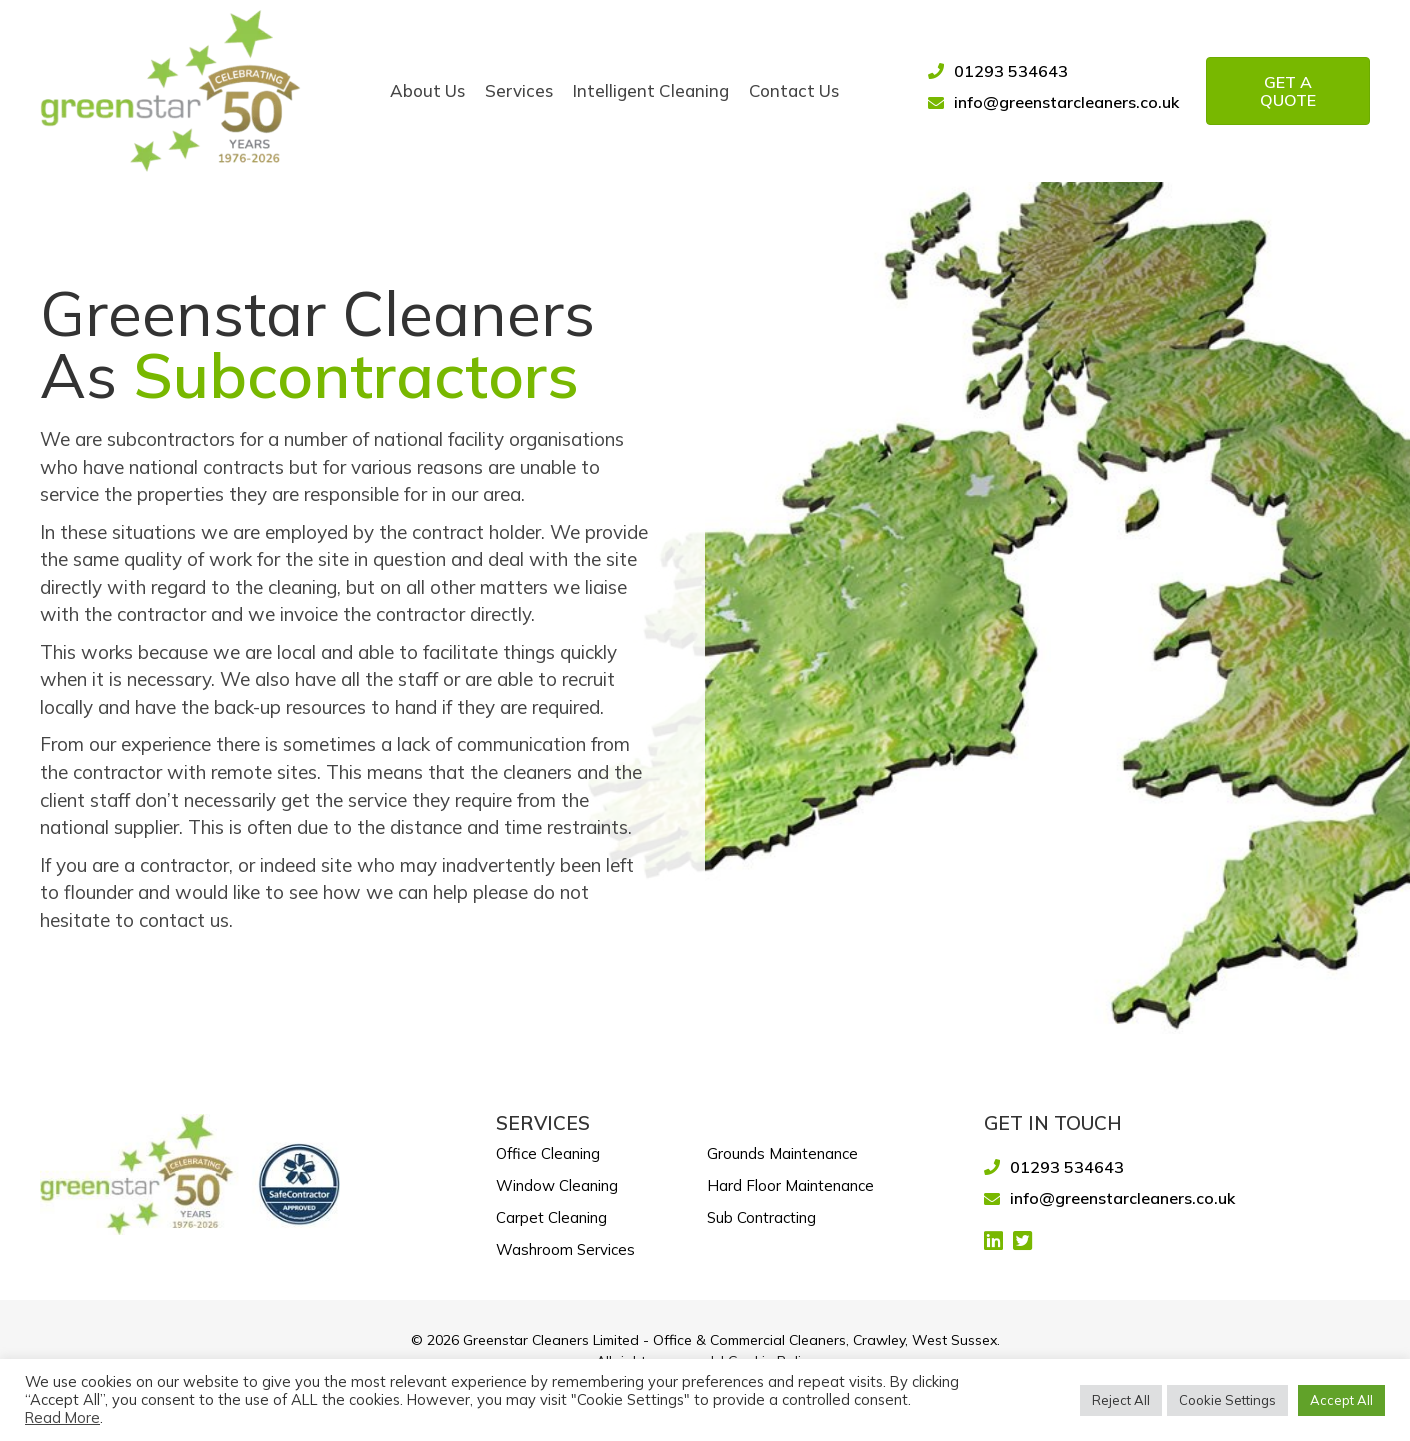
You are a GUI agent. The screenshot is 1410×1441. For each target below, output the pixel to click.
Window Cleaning (557, 1185)
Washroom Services (565, 1249)
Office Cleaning (548, 1153)
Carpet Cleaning (551, 1217)
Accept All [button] (1341, 1400)
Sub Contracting (761, 1217)
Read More (62, 1418)
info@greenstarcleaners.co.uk (1066, 102)
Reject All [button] (1121, 1400)
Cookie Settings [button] (1227, 1400)
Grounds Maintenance (782, 1153)
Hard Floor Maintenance (790, 1185)
